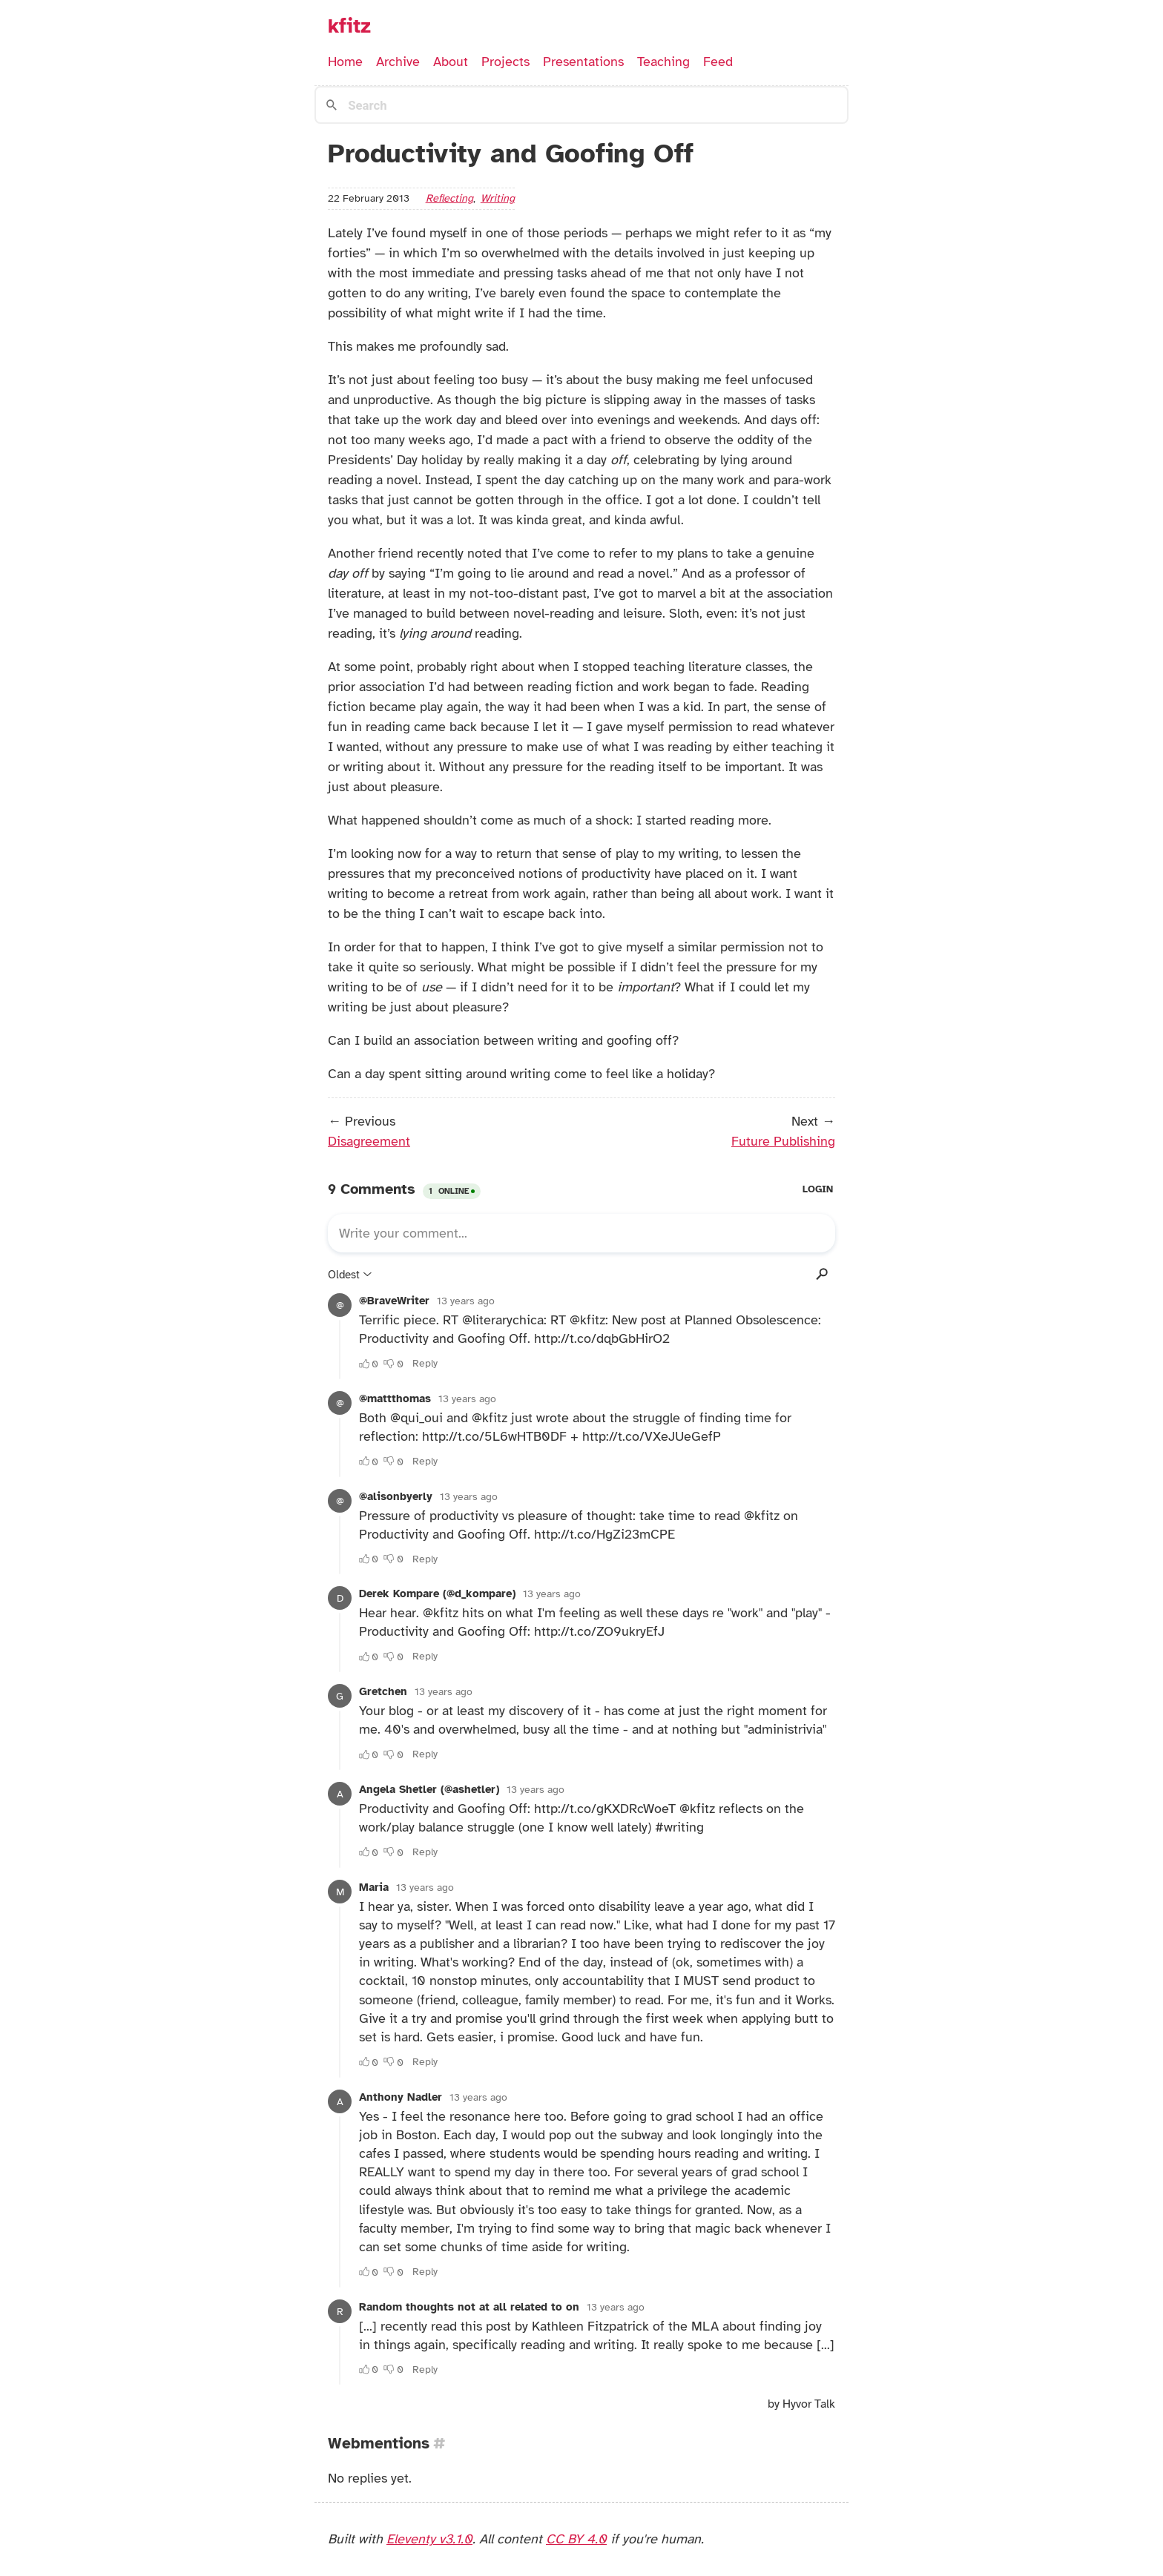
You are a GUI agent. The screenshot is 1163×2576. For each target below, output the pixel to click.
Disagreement (369, 1141)
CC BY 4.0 (576, 2539)
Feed (718, 61)
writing (498, 198)
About (450, 61)
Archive (398, 61)
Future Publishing (783, 1141)
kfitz (349, 26)
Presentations (583, 61)
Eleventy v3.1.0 (429, 2539)
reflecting (449, 198)
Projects (505, 61)
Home (345, 61)
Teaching (663, 61)
